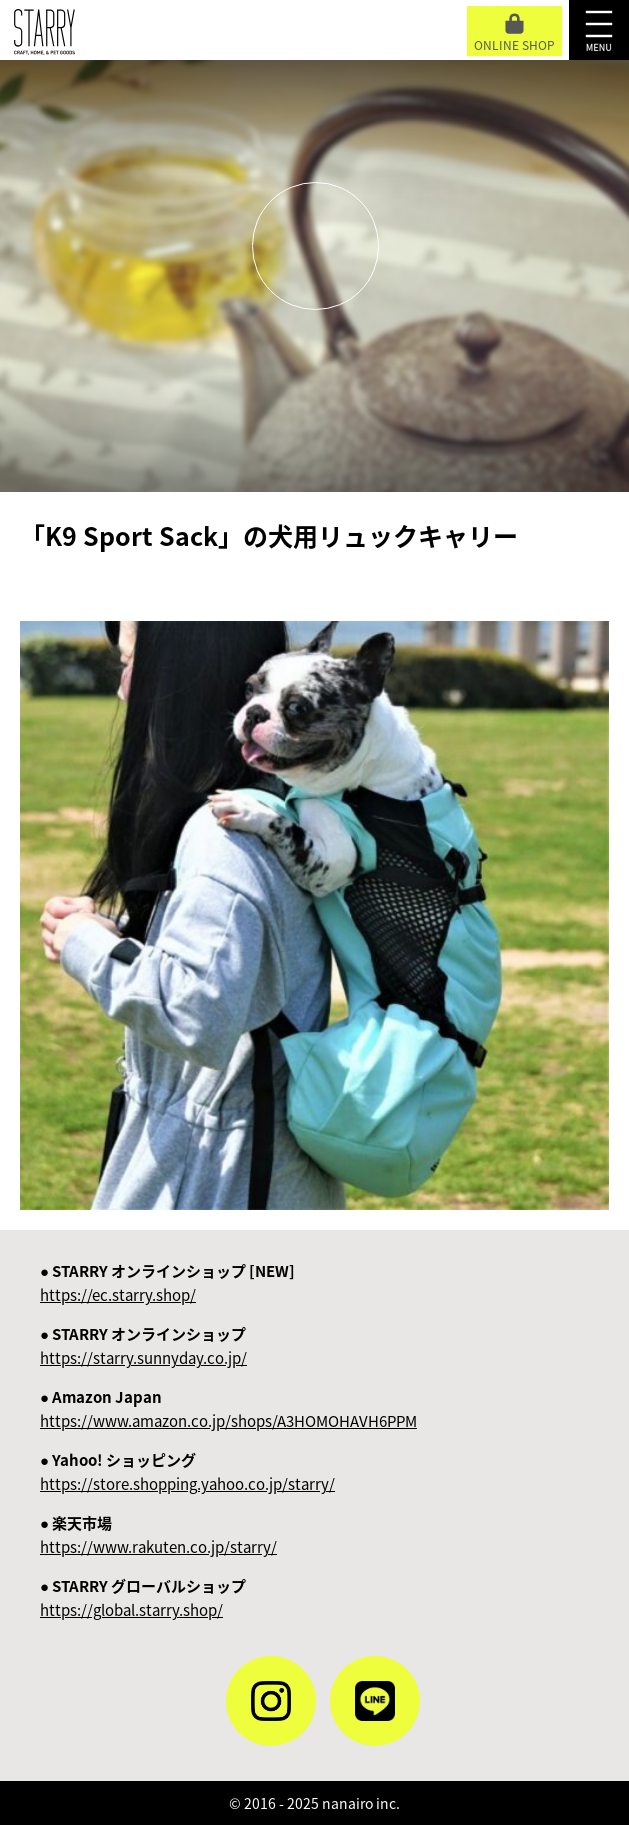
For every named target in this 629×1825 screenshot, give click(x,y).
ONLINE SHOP (514, 33)
